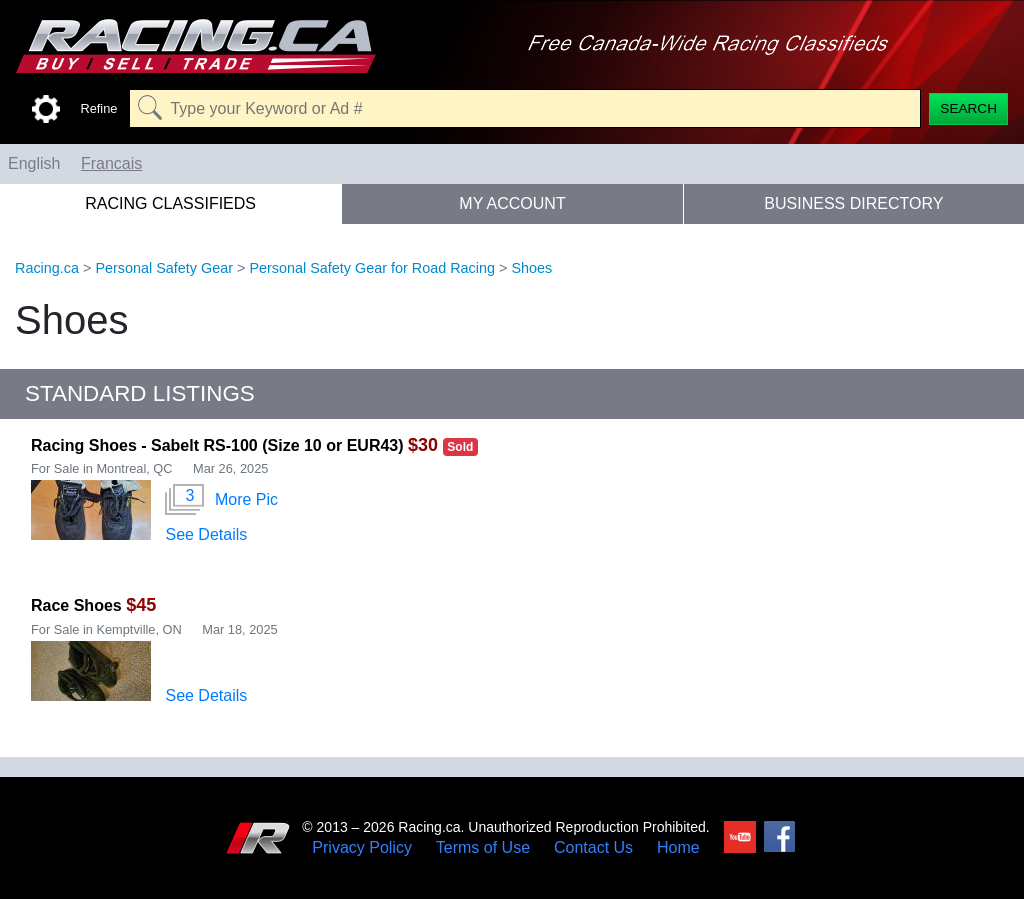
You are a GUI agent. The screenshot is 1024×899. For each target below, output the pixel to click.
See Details (206, 534)
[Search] (968, 109)
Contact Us (593, 848)
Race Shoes (76, 605)
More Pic (221, 500)
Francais (111, 163)
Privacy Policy (362, 848)
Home (678, 848)
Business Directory (853, 203)
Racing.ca (47, 268)
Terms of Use (483, 848)
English (34, 163)
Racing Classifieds (170, 203)
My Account (512, 203)
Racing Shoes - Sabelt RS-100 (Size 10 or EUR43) (217, 445)
